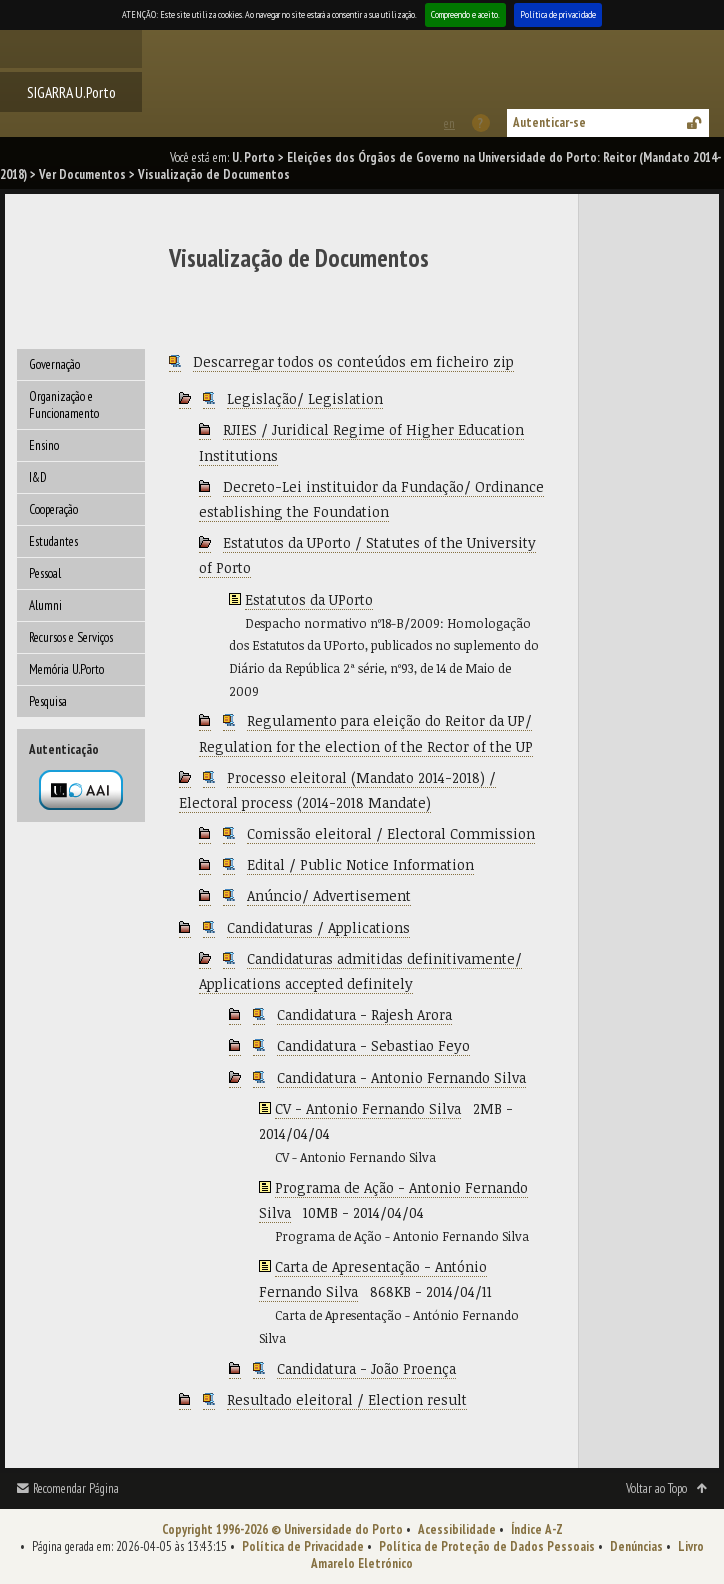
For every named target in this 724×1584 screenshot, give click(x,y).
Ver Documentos (82, 174)
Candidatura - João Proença (366, 1368)
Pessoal (45, 573)
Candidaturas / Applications (318, 927)
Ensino (44, 445)
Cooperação (53, 509)
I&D (38, 477)
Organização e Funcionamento (64, 405)
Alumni (45, 605)
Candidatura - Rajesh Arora (364, 1014)
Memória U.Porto (66, 669)
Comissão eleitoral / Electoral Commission (391, 833)
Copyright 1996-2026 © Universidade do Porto (282, 1529)
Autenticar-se (549, 122)
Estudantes (53, 541)
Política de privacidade (558, 14)
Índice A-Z (537, 1529)
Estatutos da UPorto (309, 599)
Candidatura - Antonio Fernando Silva (401, 1077)
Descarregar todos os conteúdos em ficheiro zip (353, 361)
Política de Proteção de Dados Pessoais (487, 1546)
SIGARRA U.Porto (71, 92)
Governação (54, 364)
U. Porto (253, 157)
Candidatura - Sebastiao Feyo (373, 1045)
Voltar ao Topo (656, 1488)
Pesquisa (48, 701)
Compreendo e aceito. (465, 14)
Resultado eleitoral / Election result (347, 1399)
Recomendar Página (76, 1488)
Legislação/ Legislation (305, 398)
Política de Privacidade (303, 1546)
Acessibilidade (457, 1529)
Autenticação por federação (81, 790)
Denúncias (636, 1546)
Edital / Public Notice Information (360, 864)
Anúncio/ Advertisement (329, 895)
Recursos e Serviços (71, 637)
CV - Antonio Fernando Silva (368, 1108)
